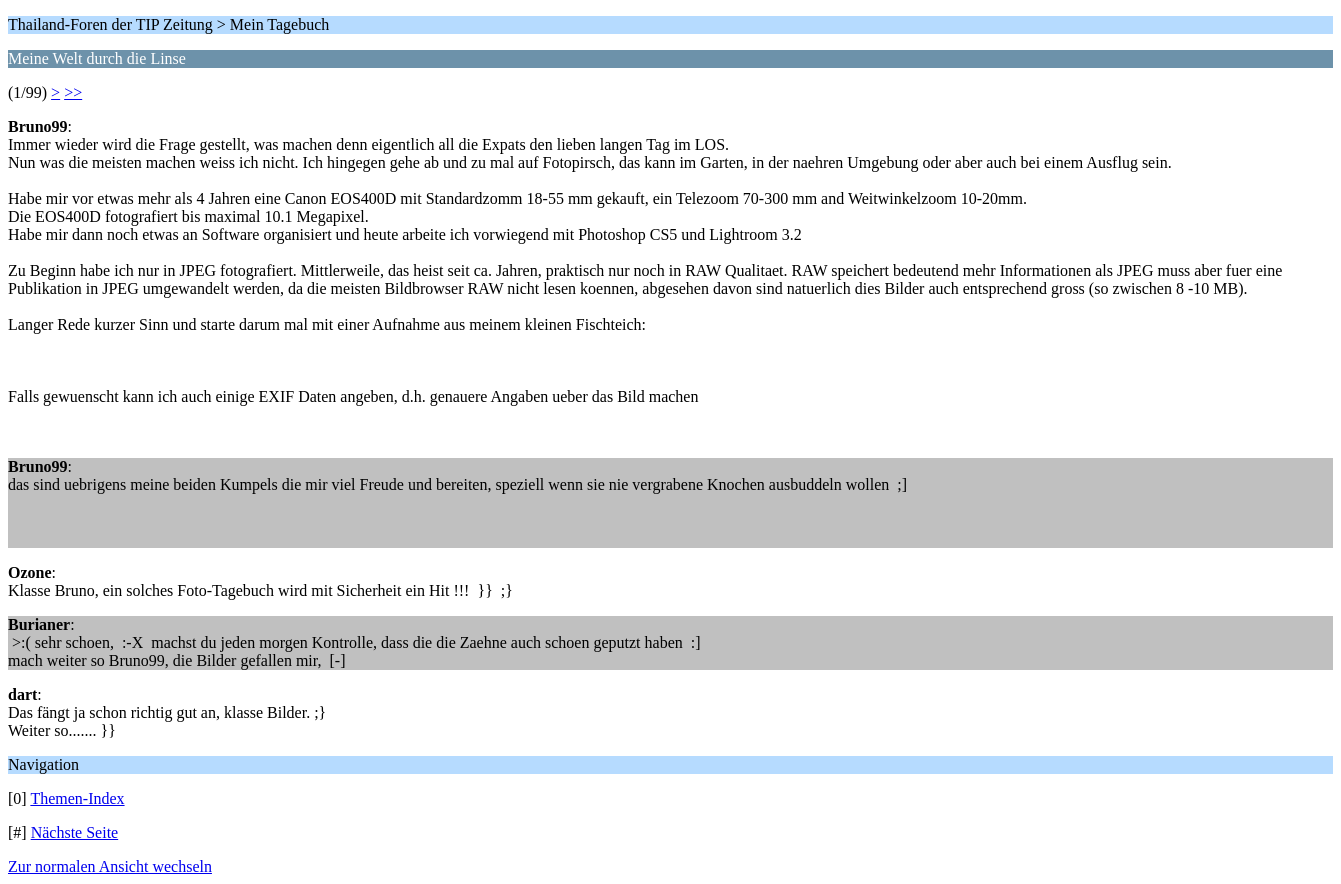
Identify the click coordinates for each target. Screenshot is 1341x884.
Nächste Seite (75, 832)
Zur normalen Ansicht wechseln (110, 866)
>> (73, 92)
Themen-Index (77, 798)
